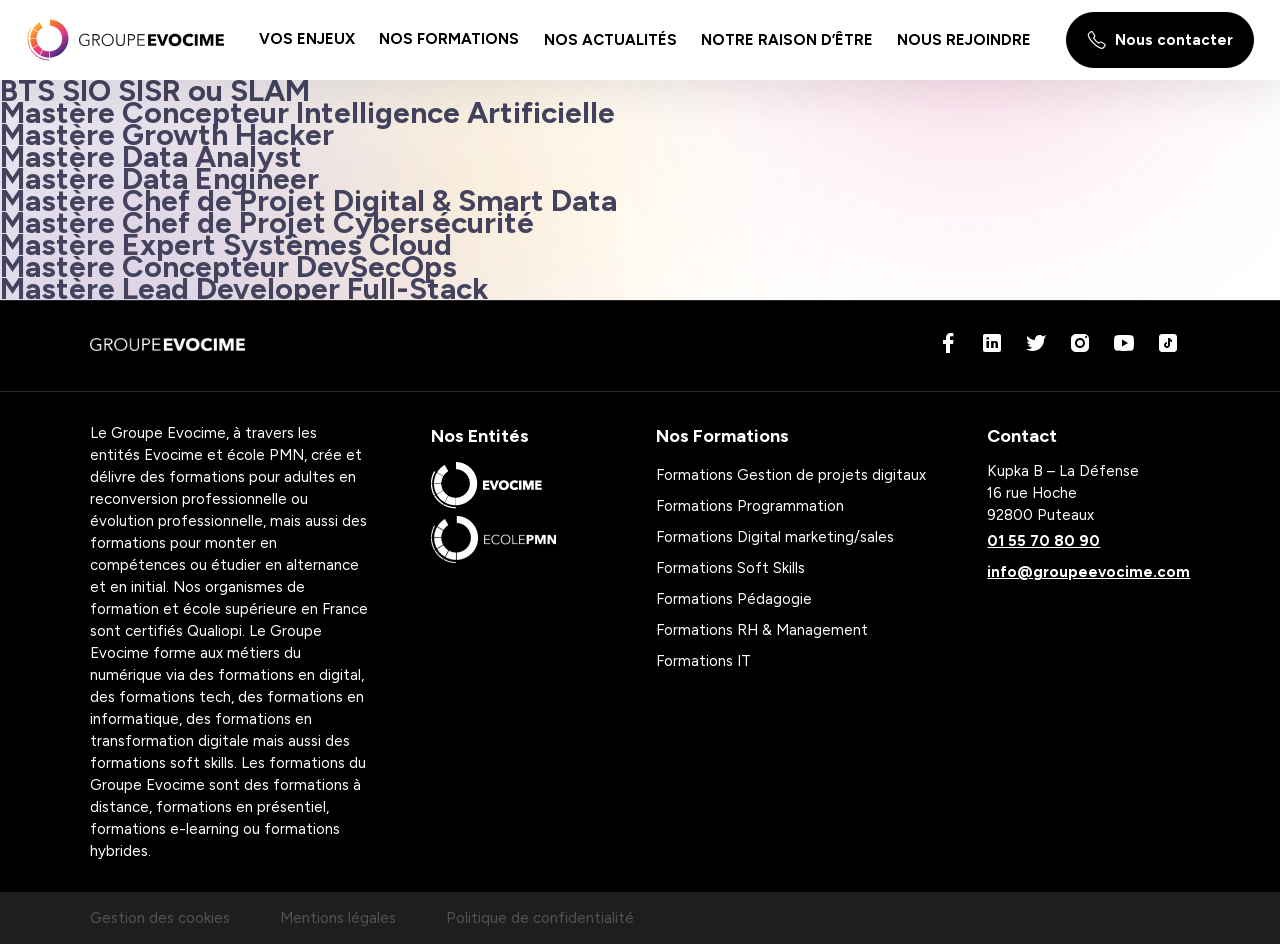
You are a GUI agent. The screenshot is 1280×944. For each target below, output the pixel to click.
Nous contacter (1160, 40)
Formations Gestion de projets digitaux (791, 475)
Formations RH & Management (762, 630)
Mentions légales (338, 918)
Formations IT (703, 661)
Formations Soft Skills (730, 568)
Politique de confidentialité (540, 918)
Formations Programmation (750, 506)
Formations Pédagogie (734, 599)
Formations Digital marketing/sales (775, 537)
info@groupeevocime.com (1088, 572)
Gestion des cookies (160, 918)
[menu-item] (307, 40)
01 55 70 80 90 (1043, 541)
